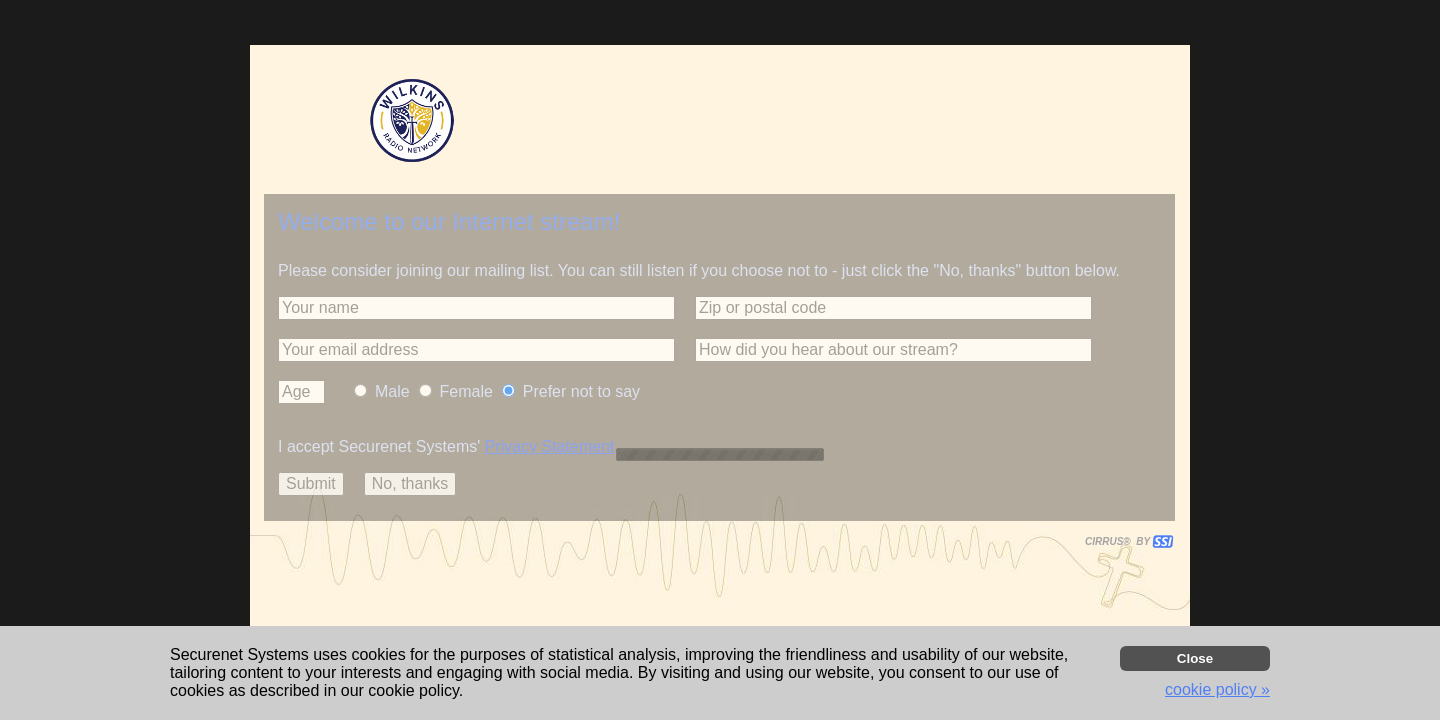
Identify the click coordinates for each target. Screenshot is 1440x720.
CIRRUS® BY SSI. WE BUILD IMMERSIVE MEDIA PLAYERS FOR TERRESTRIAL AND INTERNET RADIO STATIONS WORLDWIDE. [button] (1120, 541)
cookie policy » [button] (1217, 689)
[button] (476, 308)
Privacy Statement (550, 446)
